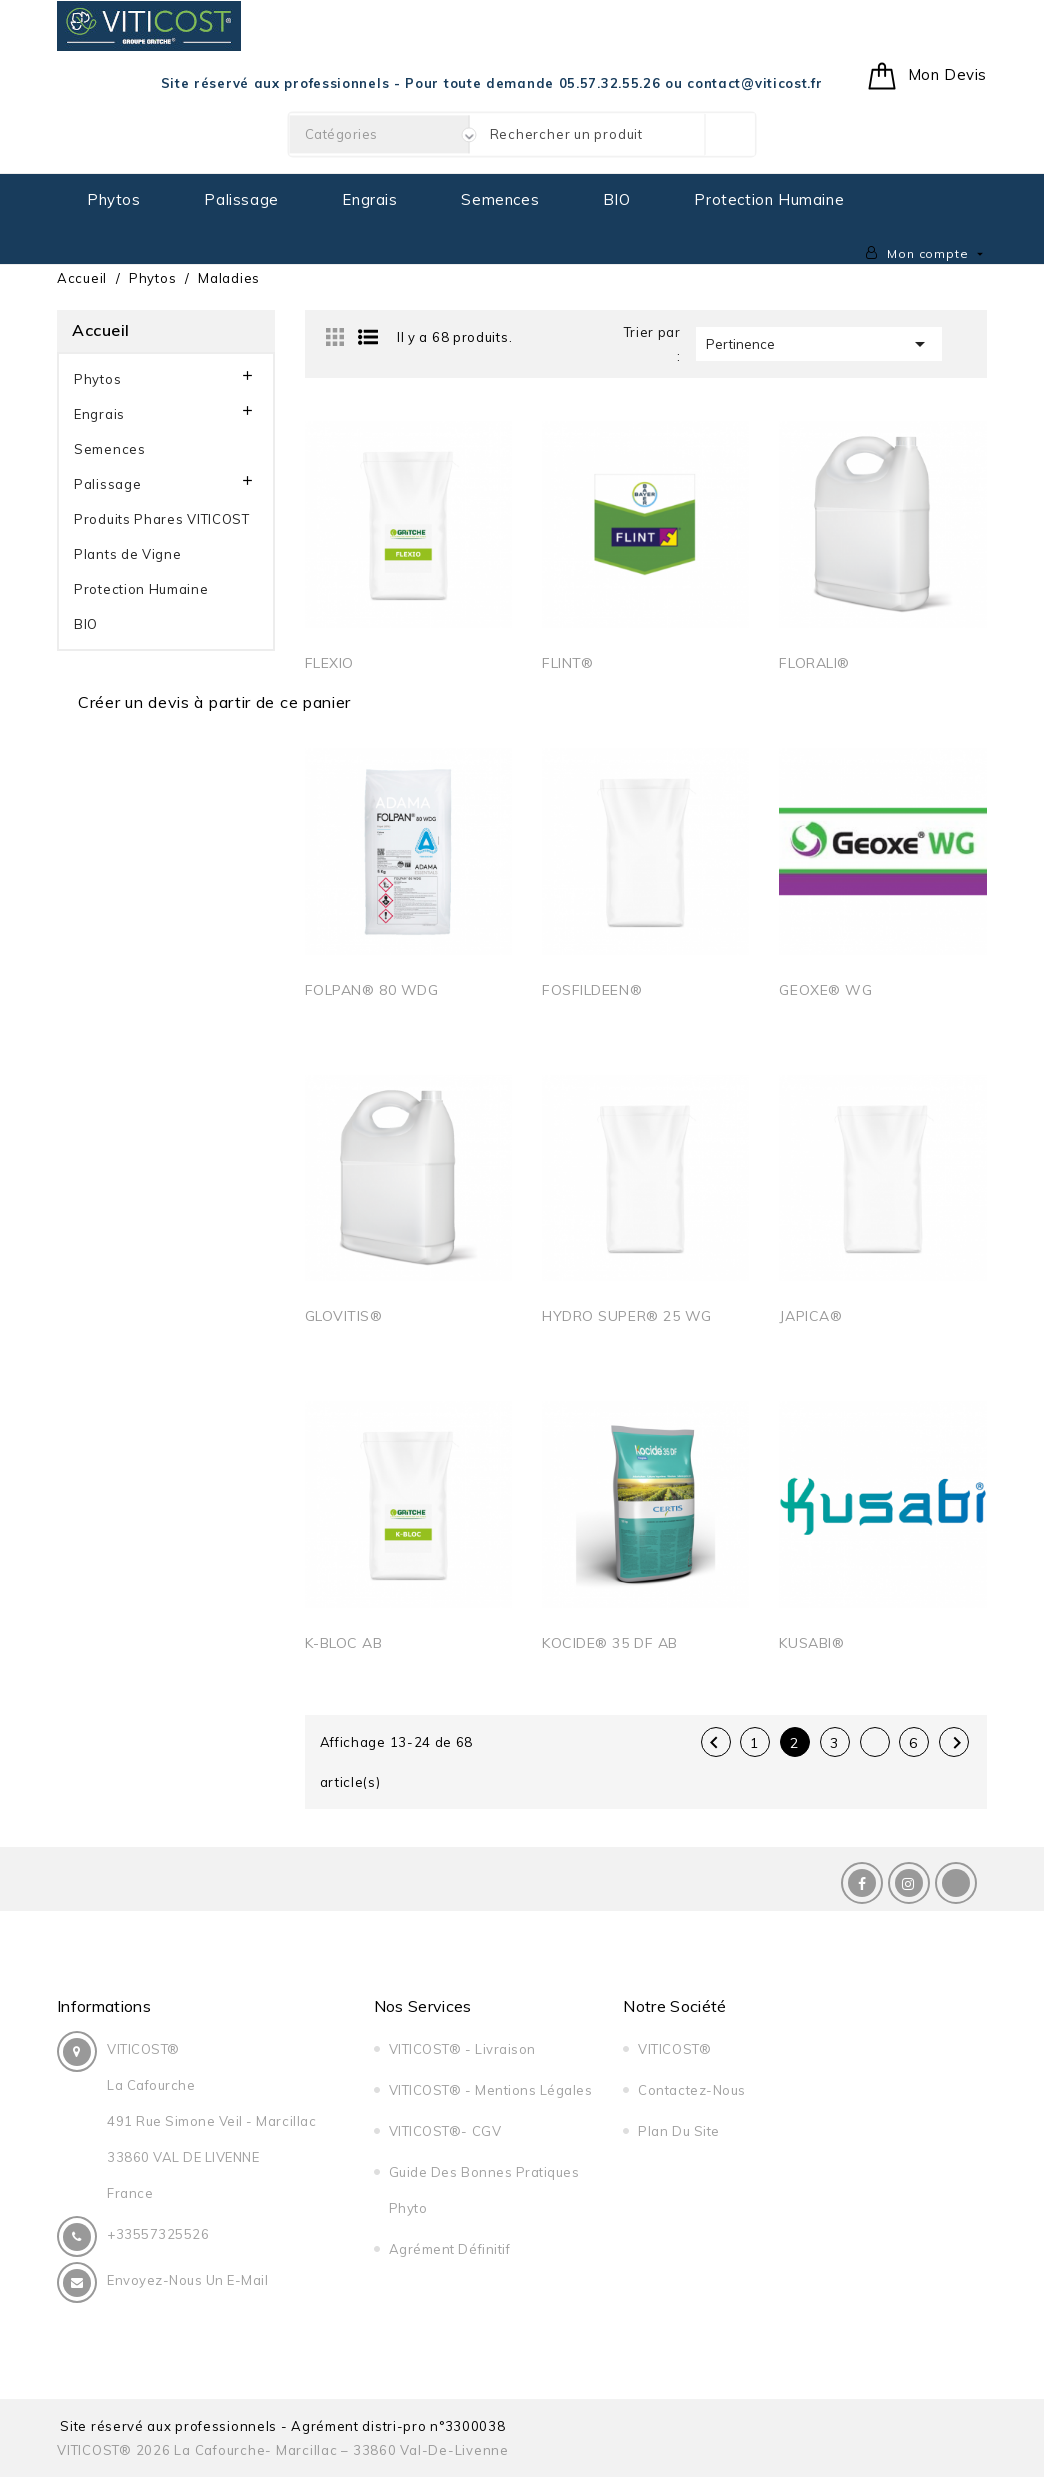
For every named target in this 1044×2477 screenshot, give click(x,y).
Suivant (957, 1743)
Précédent (714, 1743)
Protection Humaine (769, 199)
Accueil (101, 330)
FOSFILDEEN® (592, 990)
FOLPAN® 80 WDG (372, 990)
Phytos (114, 199)
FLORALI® (814, 663)
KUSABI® (811, 1643)
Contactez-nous (691, 2090)
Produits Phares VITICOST (162, 519)
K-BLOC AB (344, 1643)
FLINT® (567, 663)
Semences (500, 199)
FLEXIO (329, 663)
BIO (617, 199)
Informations (104, 2006)
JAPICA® (810, 1316)
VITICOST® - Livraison (462, 2049)
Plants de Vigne (128, 554)
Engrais (369, 199)
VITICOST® (674, 2049)
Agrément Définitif (449, 2249)
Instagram (909, 1883)
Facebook (862, 1883)
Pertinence (819, 344)
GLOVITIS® (344, 1316)
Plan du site (678, 2131)
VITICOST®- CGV (445, 2131)
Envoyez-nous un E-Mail (187, 2280)
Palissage (241, 199)
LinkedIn (956, 1883)
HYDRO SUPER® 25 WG (627, 1316)
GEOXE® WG (825, 990)
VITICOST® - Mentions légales (491, 2090)
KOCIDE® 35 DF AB (610, 1643)
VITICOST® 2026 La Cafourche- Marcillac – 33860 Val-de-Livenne (283, 2450)
